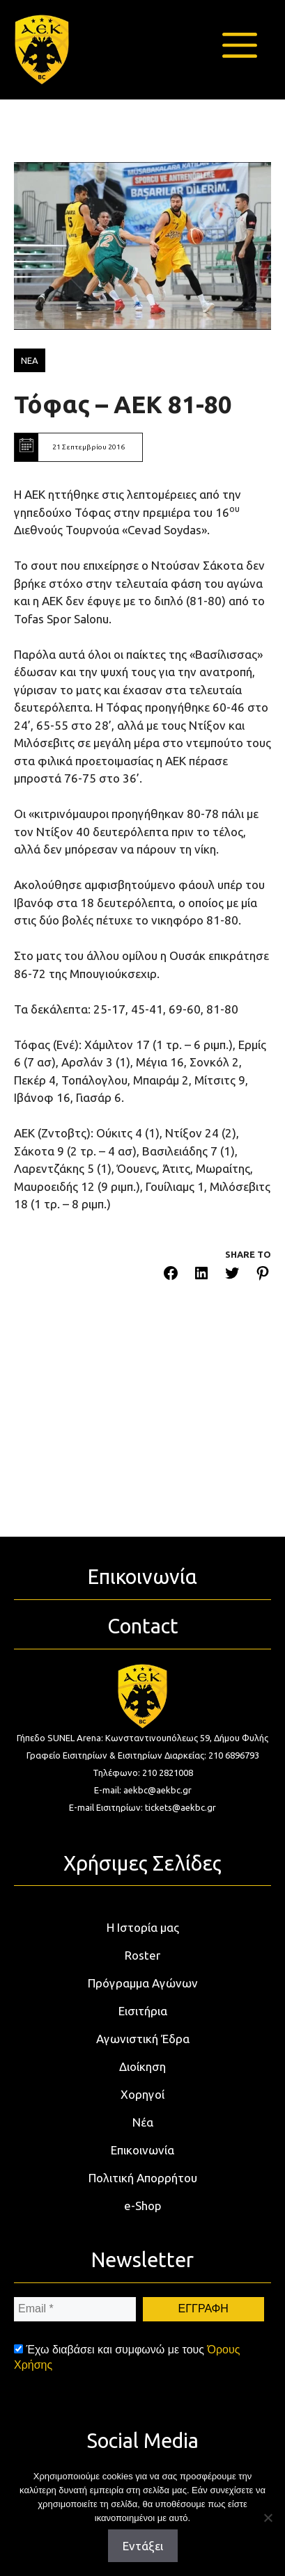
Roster (142, 1955)
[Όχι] (268, 2518)
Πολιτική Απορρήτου (142, 2177)
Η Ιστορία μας (143, 1927)
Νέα (142, 2122)
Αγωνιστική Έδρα (143, 2038)
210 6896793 (233, 1755)
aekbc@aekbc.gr (157, 1790)
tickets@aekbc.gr (180, 1807)
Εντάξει (143, 2545)
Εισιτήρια (142, 2010)
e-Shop (143, 2205)
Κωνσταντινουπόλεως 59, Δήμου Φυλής (186, 1738)
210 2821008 (167, 1772)
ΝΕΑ (29, 360)
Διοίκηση (142, 2066)
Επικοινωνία (142, 2150)
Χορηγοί (142, 2094)
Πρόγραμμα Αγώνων (143, 1983)
